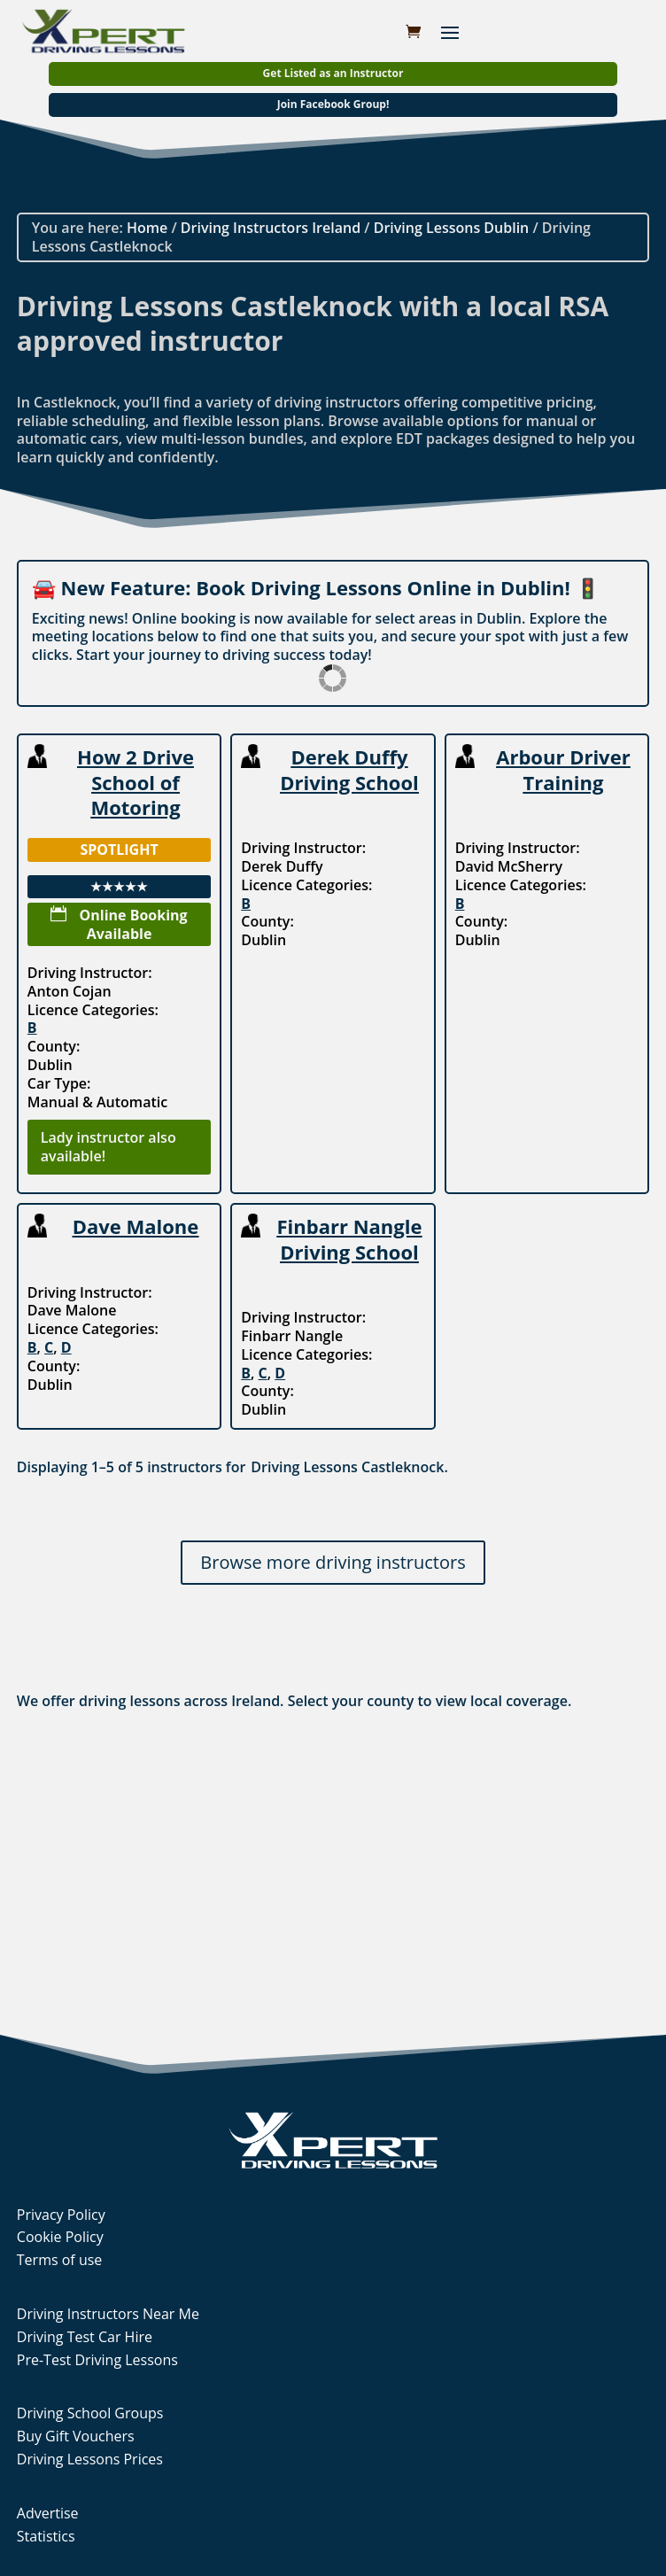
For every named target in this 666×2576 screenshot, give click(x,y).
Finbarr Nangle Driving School (349, 1239)
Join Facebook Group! (333, 104)
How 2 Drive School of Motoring (135, 781)
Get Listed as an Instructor (333, 73)
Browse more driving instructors (332, 1562)
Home (147, 227)
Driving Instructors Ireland (270, 227)
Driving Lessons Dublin (452, 227)
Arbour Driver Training (563, 769)
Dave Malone (136, 1226)
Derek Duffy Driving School (349, 769)
